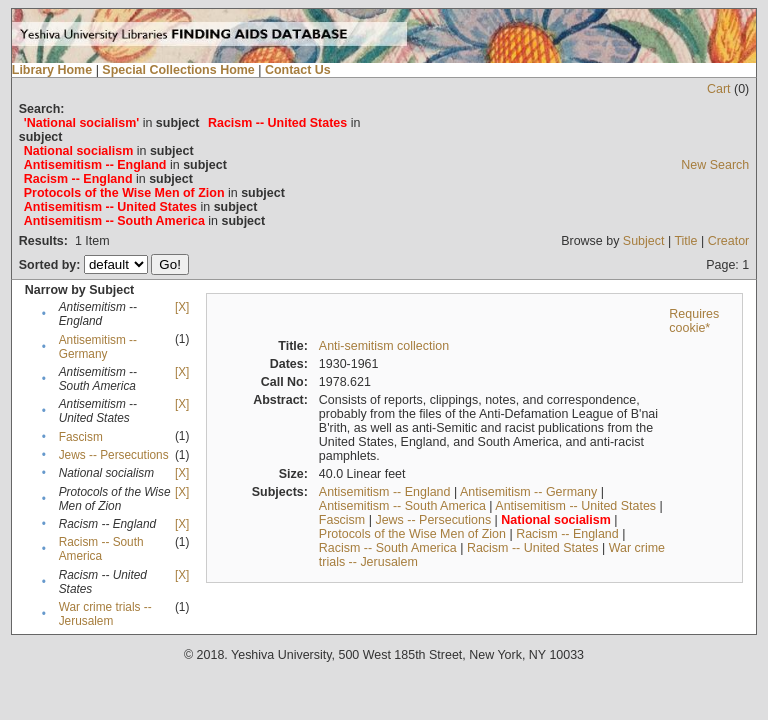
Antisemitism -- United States (575, 506)
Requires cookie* (694, 321)
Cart (719, 89)
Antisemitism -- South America (402, 506)
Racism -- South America (101, 549)
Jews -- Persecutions (114, 455)
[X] (182, 307)
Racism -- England (567, 534)
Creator (729, 241)
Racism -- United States (533, 548)
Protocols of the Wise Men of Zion (412, 534)
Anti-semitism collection (384, 346)
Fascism (81, 437)
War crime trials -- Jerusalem (105, 614)
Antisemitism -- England (385, 492)
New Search (715, 165)
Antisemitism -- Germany (98, 347)
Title (685, 241)
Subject (644, 241)
